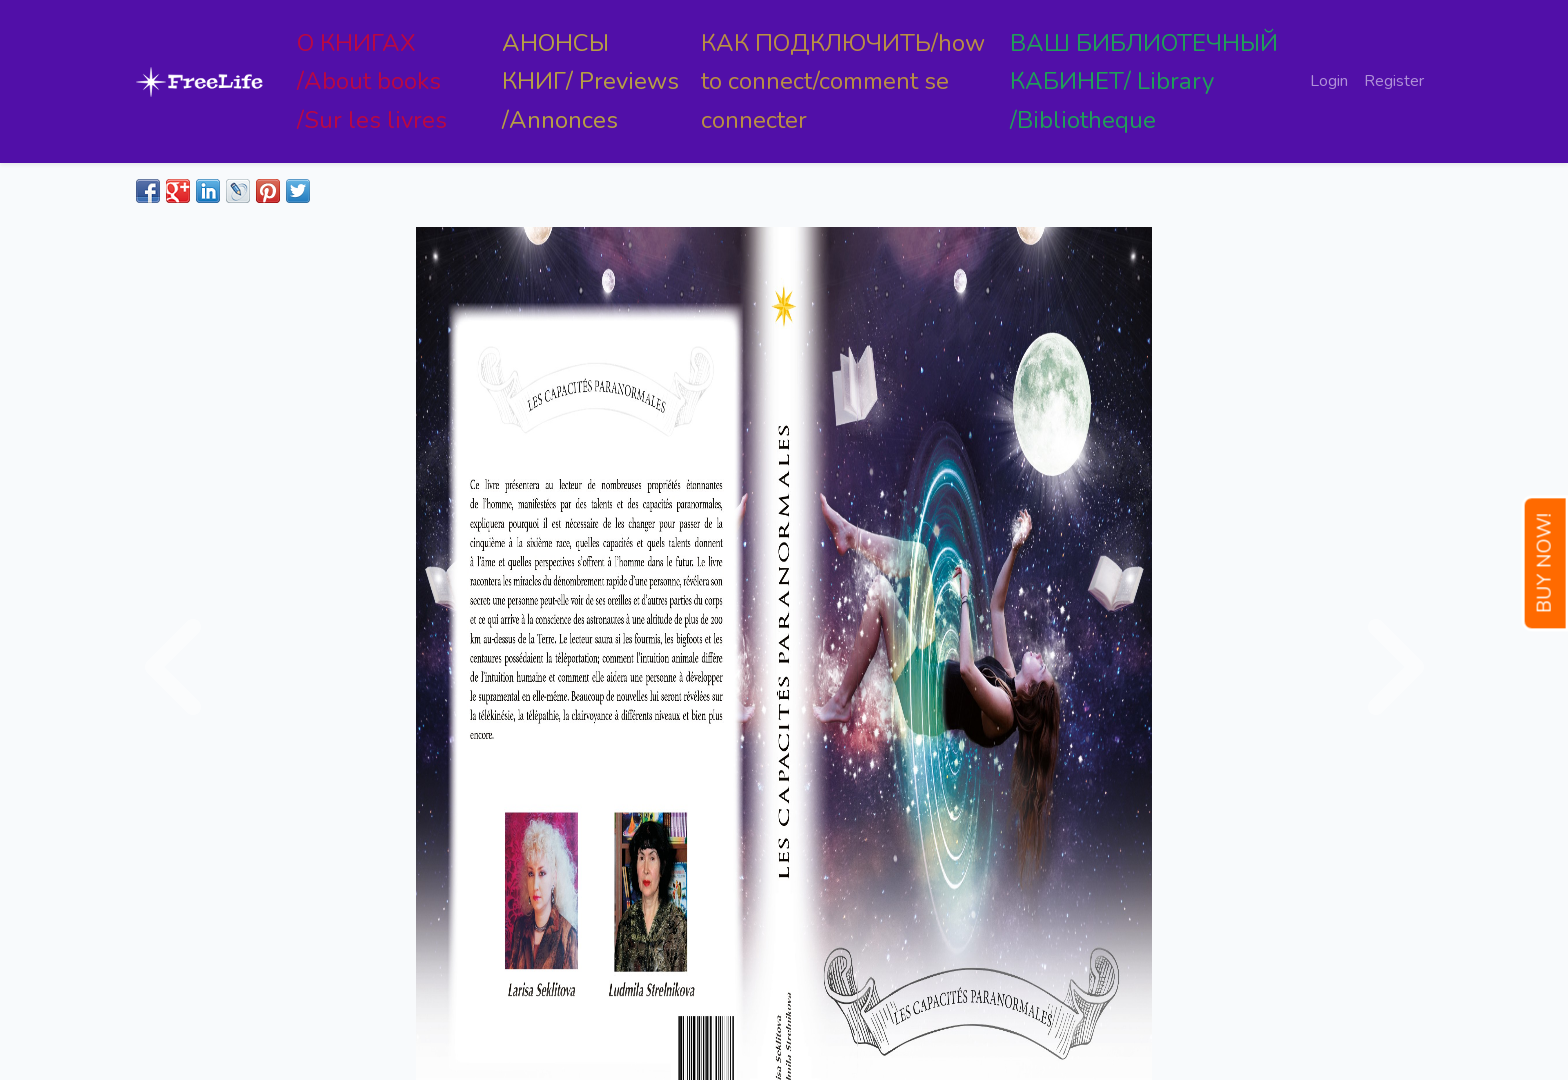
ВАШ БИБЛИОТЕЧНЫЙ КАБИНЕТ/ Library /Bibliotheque (1144, 81)
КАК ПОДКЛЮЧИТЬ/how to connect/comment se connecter (843, 81)
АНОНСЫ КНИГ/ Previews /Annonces (590, 81)
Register (1394, 81)
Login (1329, 81)
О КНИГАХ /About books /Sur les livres (372, 81)
